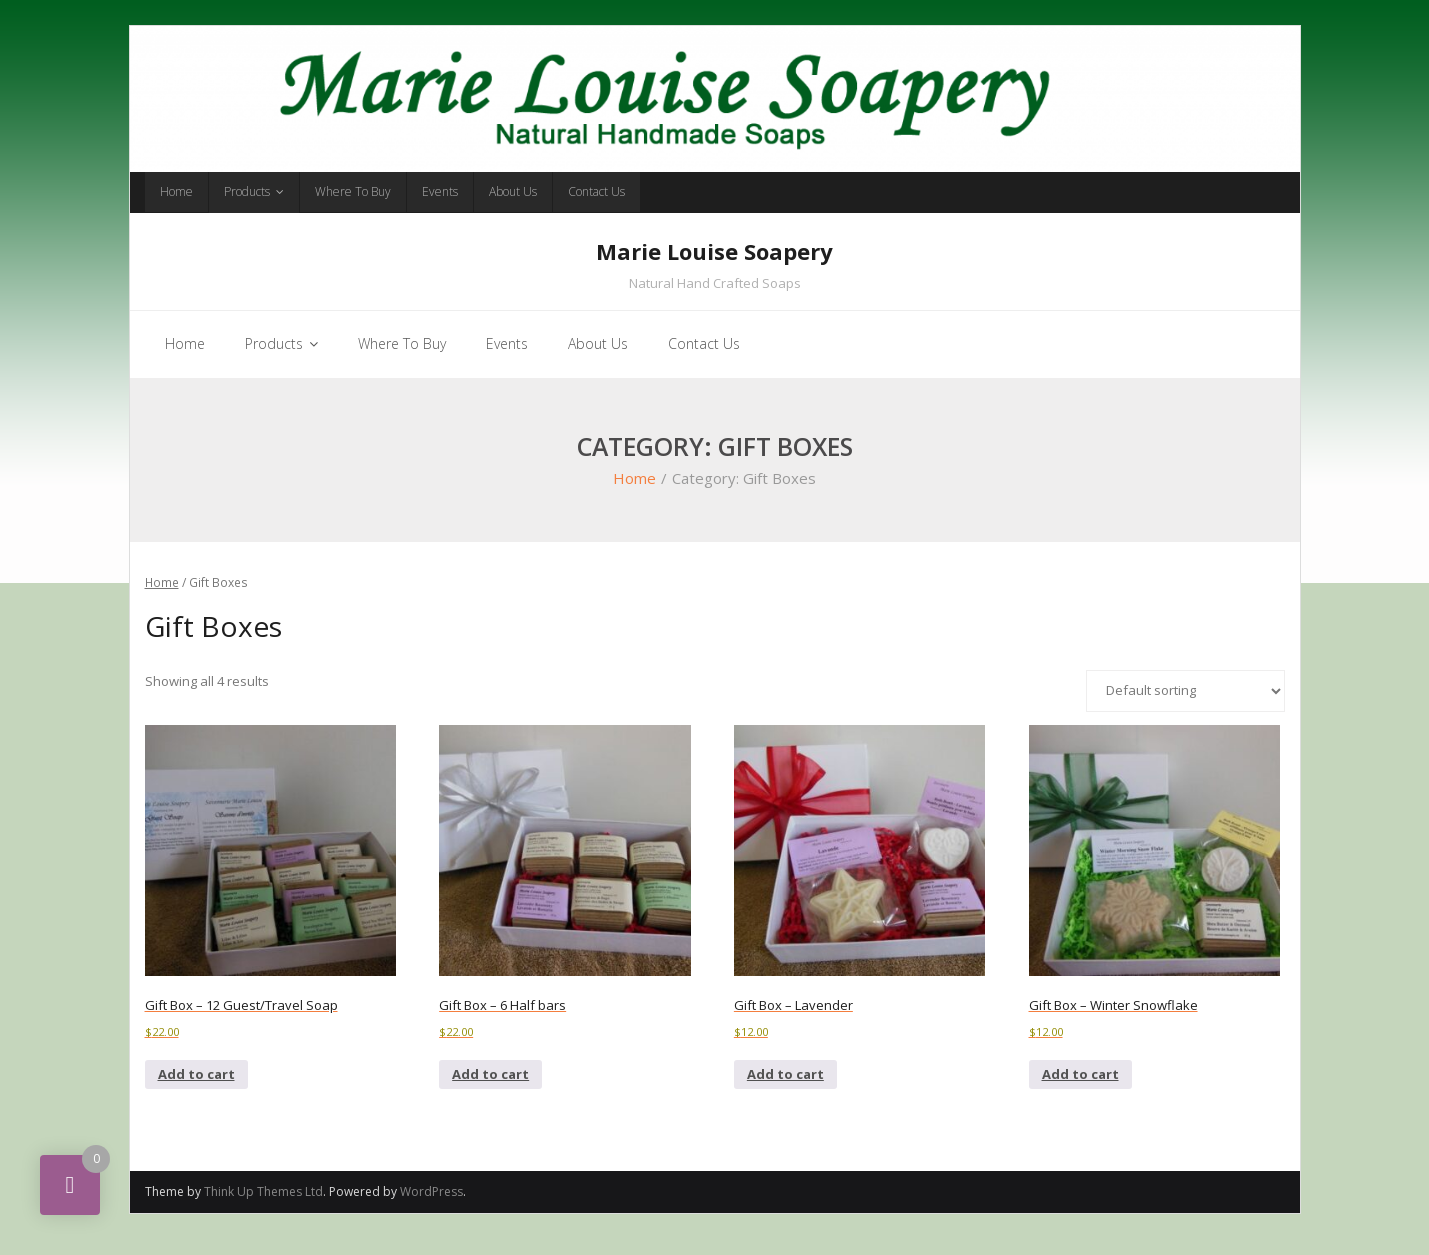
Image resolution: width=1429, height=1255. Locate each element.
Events (440, 191)
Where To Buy (353, 191)
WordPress (431, 1208)
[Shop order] (1185, 707)
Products (247, 191)
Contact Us (596, 191)
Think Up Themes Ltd (263, 1208)
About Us (513, 191)
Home (176, 191)
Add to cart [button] (196, 1091)
